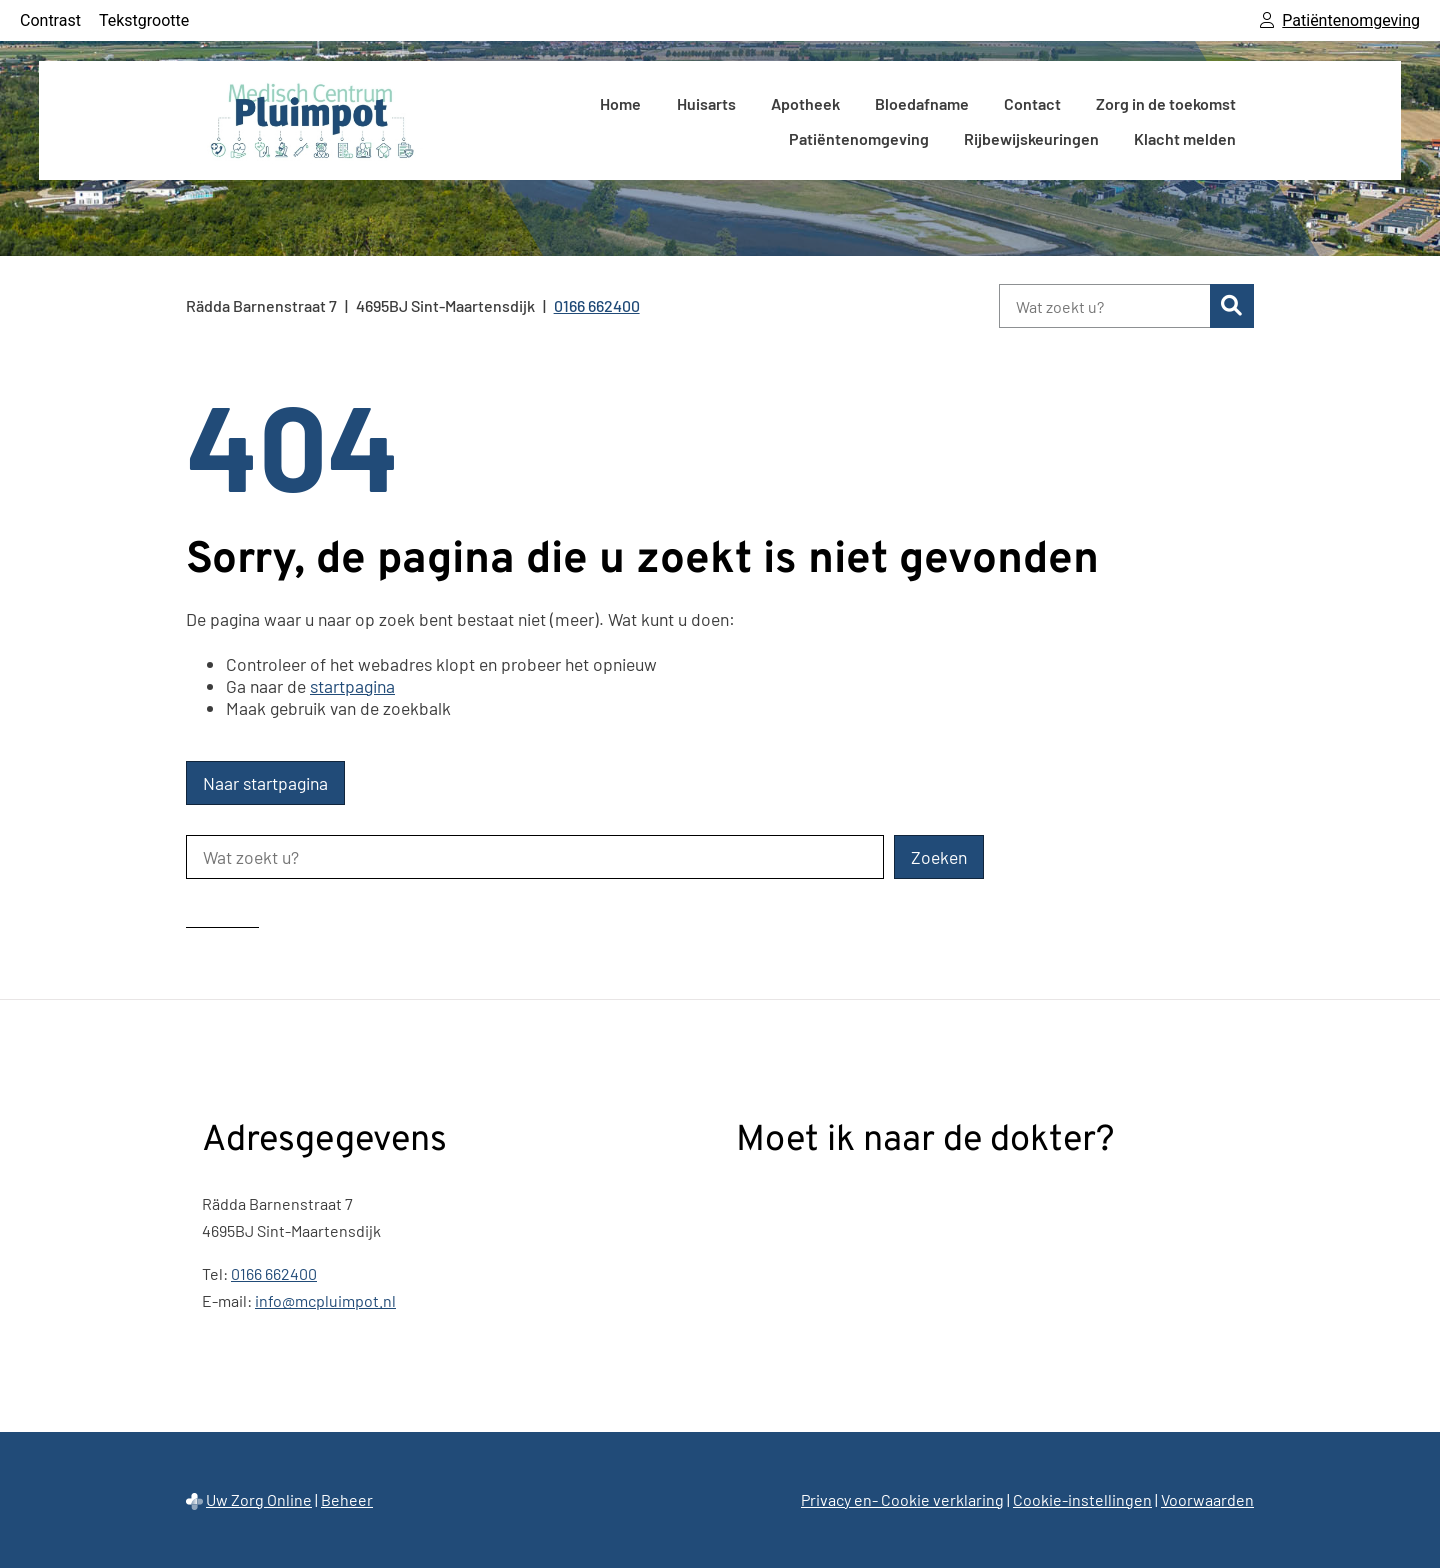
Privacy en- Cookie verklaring (902, 1499)
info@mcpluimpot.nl (325, 1300)
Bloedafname (922, 103)
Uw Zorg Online (259, 1499)
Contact (1032, 103)
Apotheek (805, 103)
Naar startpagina (265, 783)
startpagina (352, 686)
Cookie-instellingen (1082, 1499)
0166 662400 (274, 1273)
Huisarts (706, 103)
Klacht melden (1185, 138)
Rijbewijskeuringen (1031, 138)
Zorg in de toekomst (1166, 103)
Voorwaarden (1207, 1499)
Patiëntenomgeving (859, 138)
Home (620, 103)
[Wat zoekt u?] (1104, 306)
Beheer (347, 1499)
